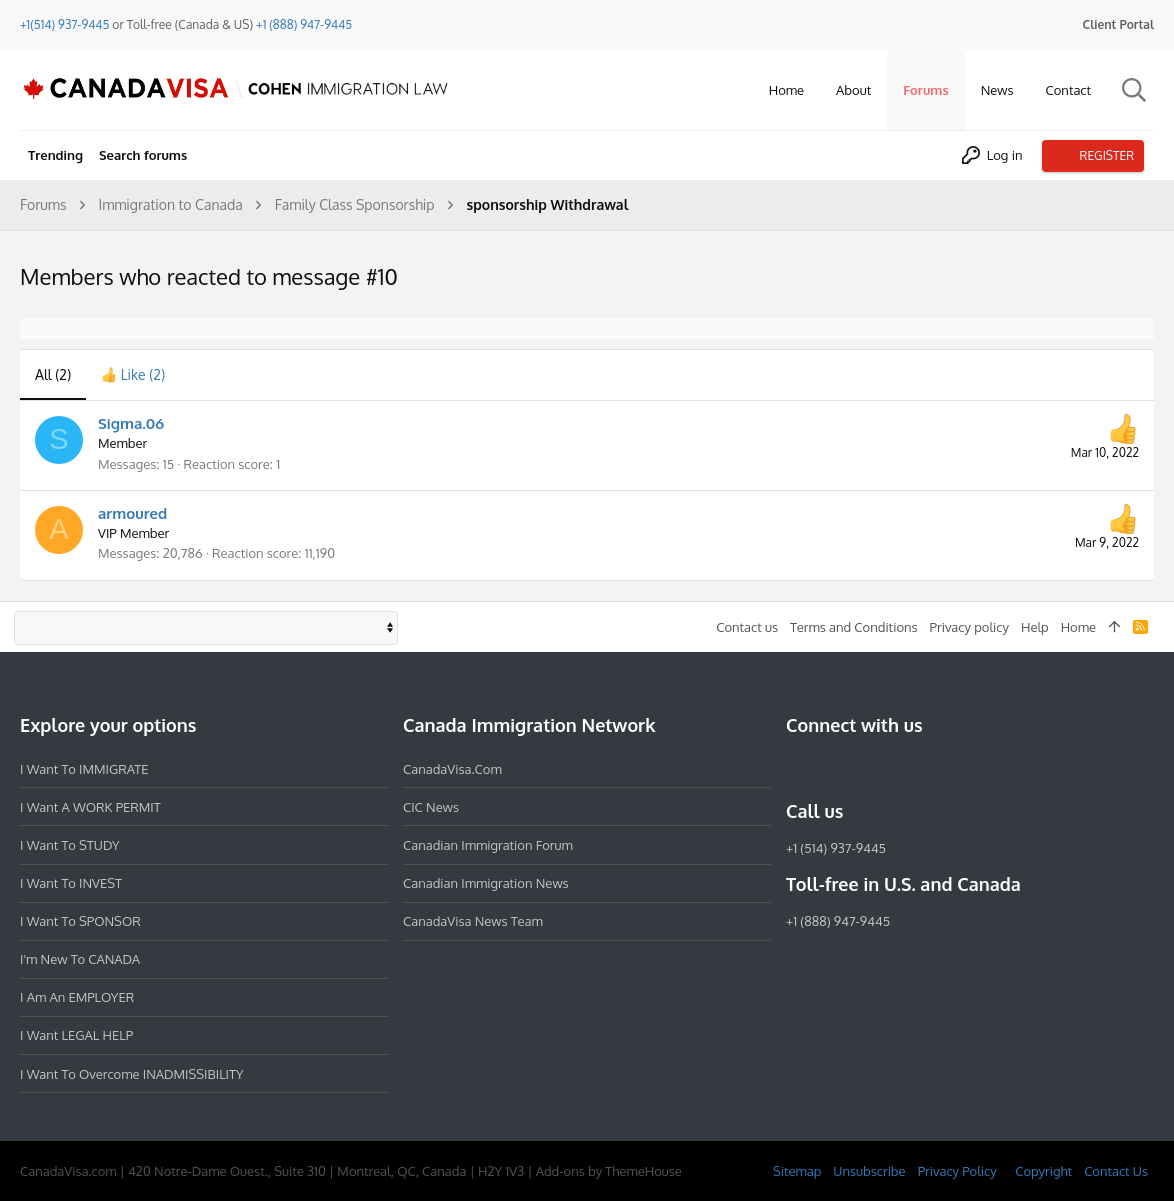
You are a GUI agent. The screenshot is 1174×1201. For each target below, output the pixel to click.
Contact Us (1116, 1171)
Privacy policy (969, 627)
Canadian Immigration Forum (488, 845)
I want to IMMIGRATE (84, 769)
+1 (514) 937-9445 (836, 848)
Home (1078, 627)
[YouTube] (942, 768)
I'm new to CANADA (80, 959)
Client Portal (1118, 24)
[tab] (133, 375)
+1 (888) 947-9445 (304, 24)
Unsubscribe (869, 1171)
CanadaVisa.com (452, 769)
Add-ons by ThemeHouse (609, 1171)
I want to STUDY (69, 845)
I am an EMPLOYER (77, 997)
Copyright (1043, 1171)
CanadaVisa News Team (473, 921)
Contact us (747, 627)
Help (1035, 627)
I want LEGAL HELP (76, 1035)
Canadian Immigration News (486, 883)
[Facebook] (798, 768)
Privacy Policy (957, 1171)
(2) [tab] (53, 374)
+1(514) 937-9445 (64, 24)
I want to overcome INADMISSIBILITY (132, 1074)
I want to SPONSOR (80, 921)
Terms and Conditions (854, 627)
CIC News (431, 807)
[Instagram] (834, 768)
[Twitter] (906, 768)
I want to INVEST (71, 883)
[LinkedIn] (870, 768)
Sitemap (797, 1171)
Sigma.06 (131, 423)
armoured (132, 513)
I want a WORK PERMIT (90, 807)
